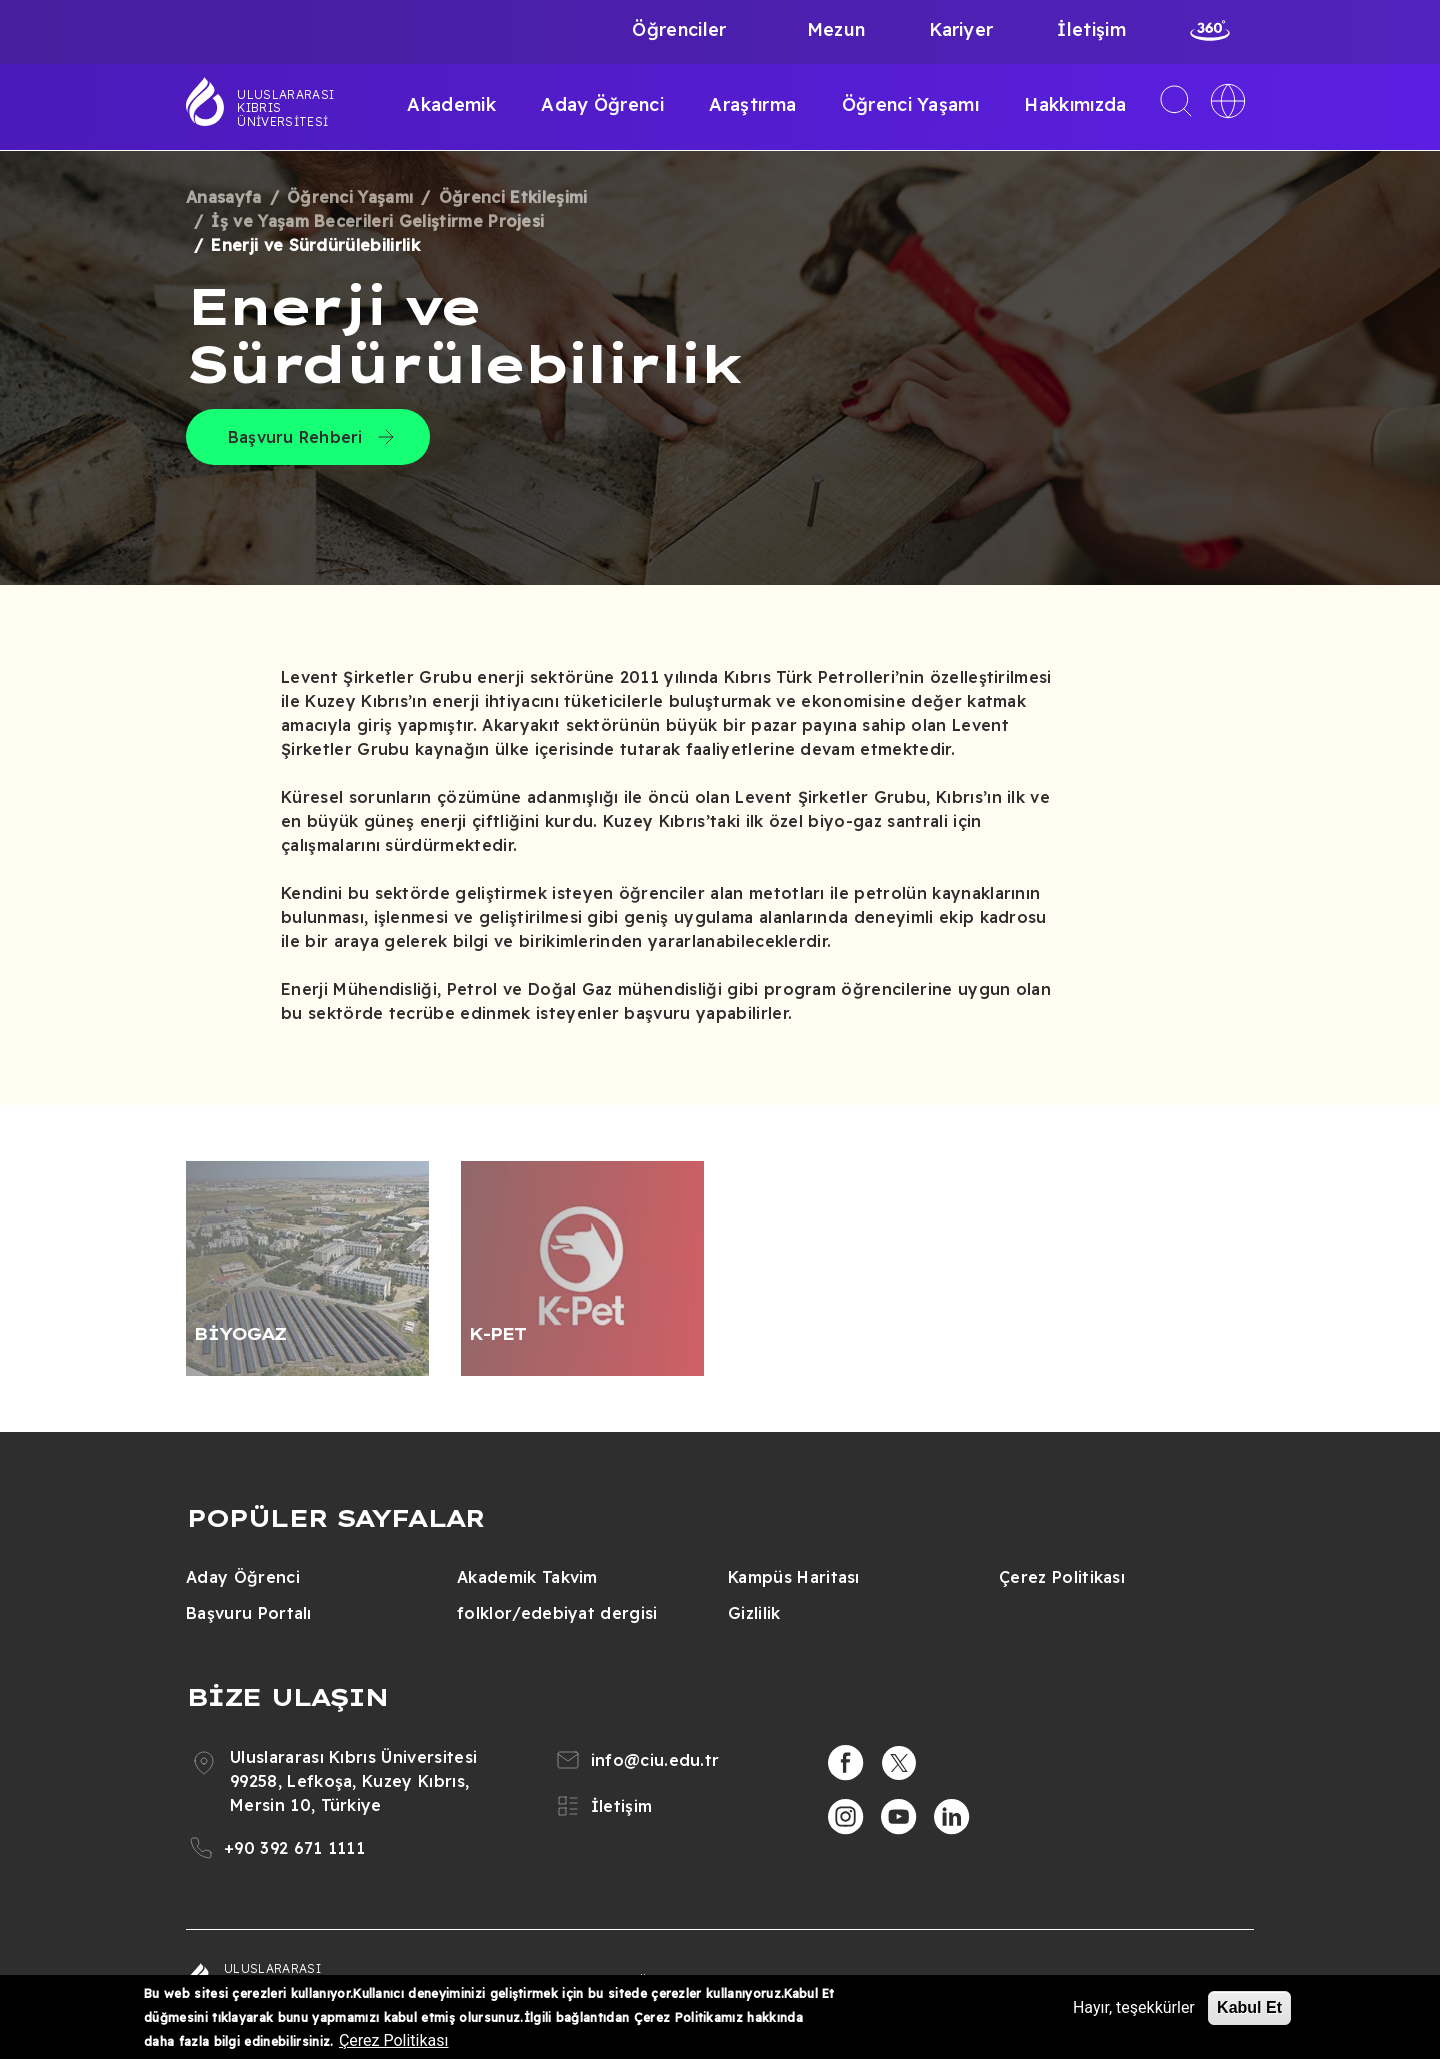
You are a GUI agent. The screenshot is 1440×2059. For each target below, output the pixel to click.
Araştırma (752, 104)
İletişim (1091, 29)
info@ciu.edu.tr (655, 1760)
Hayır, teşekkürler (1134, 2007)
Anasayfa (224, 197)
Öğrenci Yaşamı (910, 104)
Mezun (836, 29)
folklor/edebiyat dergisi (557, 1613)
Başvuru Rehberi (295, 437)
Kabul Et (1249, 2007)
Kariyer (961, 29)
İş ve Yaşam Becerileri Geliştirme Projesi (377, 221)
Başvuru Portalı (249, 1613)
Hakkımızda (1075, 104)
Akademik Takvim (527, 1577)
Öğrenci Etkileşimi (513, 197)
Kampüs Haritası (794, 1577)
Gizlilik (754, 1613)
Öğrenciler (679, 29)
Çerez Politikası (1062, 1577)
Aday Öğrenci (602, 104)
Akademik (451, 104)
